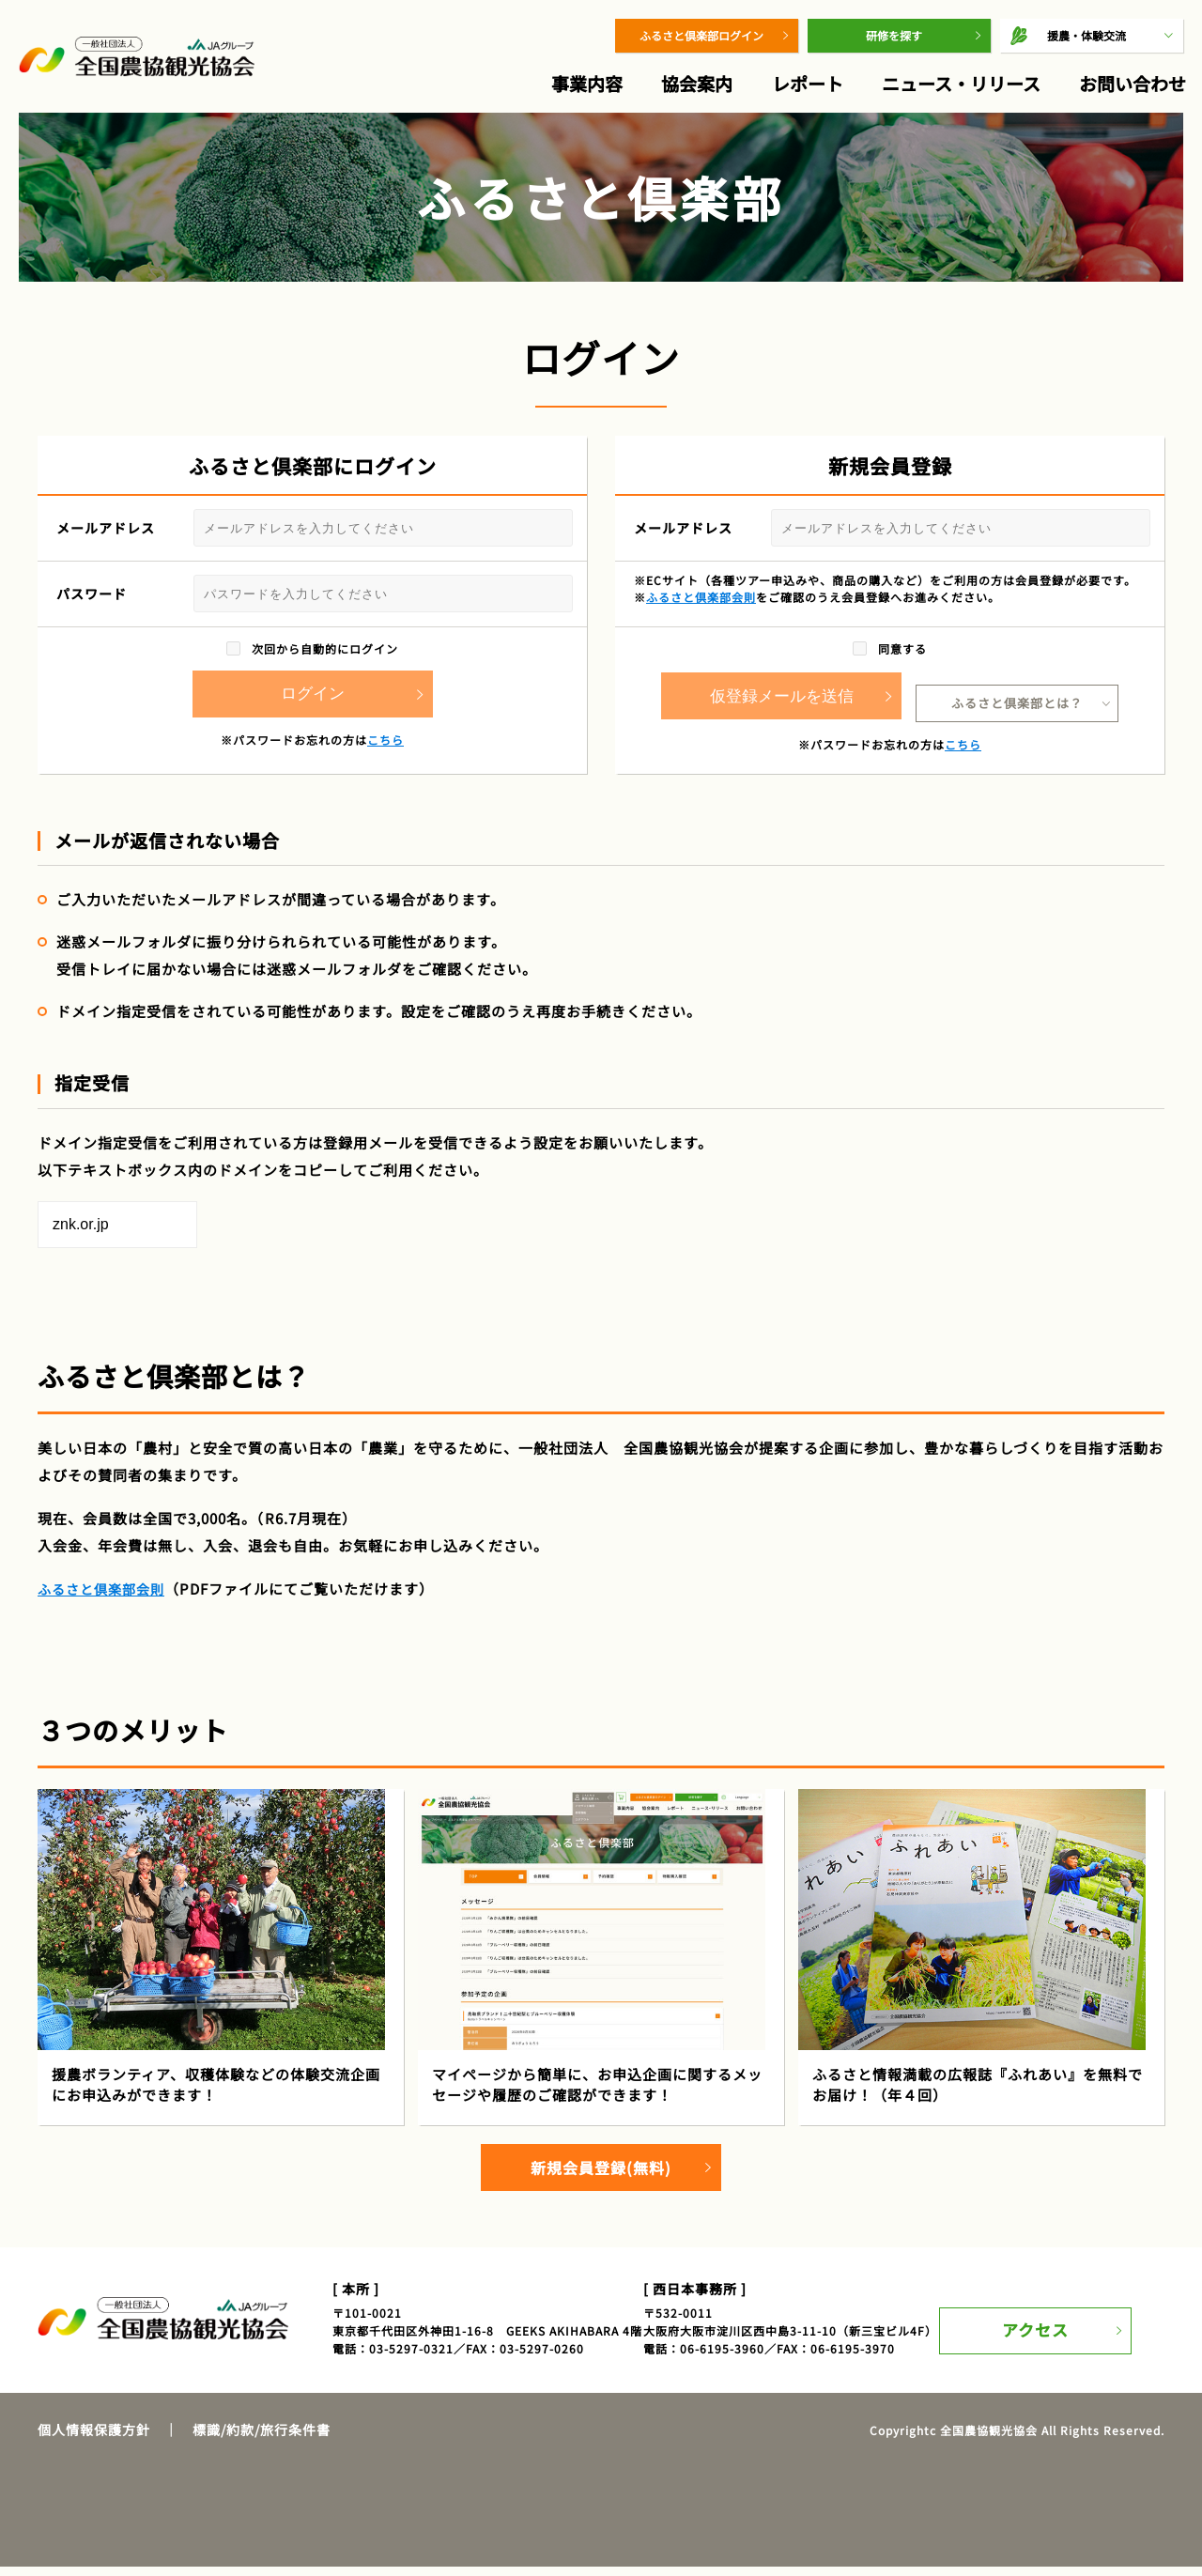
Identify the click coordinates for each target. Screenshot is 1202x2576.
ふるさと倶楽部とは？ (1017, 693)
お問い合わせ (1132, 83)
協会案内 (696, 83)
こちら (385, 740)
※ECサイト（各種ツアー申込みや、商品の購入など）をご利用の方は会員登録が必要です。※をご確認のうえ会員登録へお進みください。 (885, 588)
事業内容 (587, 83)
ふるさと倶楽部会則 (701, 597)
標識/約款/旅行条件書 (262, 2438)
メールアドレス (314, 528)
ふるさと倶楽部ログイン (701, 35)
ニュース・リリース (961, 83)
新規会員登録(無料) (601, 2171)
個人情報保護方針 (94, 2438)
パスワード (314, 593)
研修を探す (894, 35)
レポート (807, 83)
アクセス (1049, 2326)
